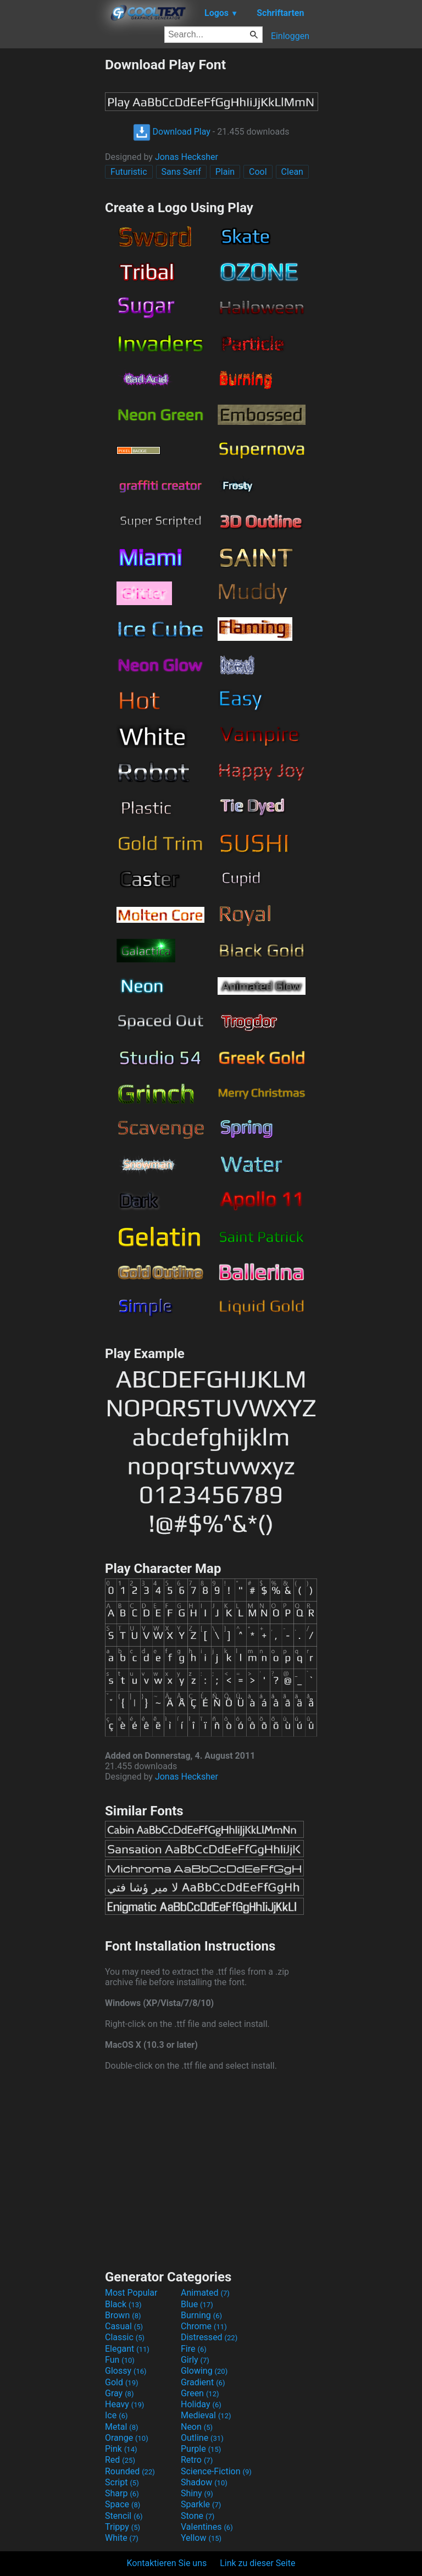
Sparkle (201, 2504)
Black (123, 2304)
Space (122, 2504)
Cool (258, 172)
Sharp (122, 2493)
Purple (201, 2449)
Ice (116, 2415)
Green (200, 2393)
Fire (194, 2349)
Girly (195, 2360)
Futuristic (128, 172)
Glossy (126, 2371)
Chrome (204, 2326)
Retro (197, 2460)
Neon (197, 2427)
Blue (197, 2304)
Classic (125, 2337)
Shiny (197, 2493)
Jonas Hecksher (186, 157)
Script (122, 2482)
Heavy (124, 2404)
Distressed (209, 2337)
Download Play (171, 131)
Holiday (201, 2404)
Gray (119, 2393)
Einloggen (290, 36)
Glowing (204, 2371)
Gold (121, 2382)
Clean (292, 172)
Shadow (204, 2482)
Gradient (203, 2382)
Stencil (123, 2516)
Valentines (207, 2527)
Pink (121, 2449)
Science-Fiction (216, 2471)
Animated (205, 2292)
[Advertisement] (52, 221)
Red (120, 2460)
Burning (201, 2315)
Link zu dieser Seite (257, 2563)
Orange (126, 2438)
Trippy (122, 2527)
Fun (120, 2360)
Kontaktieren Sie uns (167, 2563)
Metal (121, 2427)
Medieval (206, 2415)
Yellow (201, 2538)
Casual (124, 2326)
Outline (202, 2438)
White (121, 2538)
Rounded (130, 2471)
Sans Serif (181, 172)
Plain (225, 172)
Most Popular (131, 2292)
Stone (197, 2516)
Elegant (127, 2349)
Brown (123, 2315)
